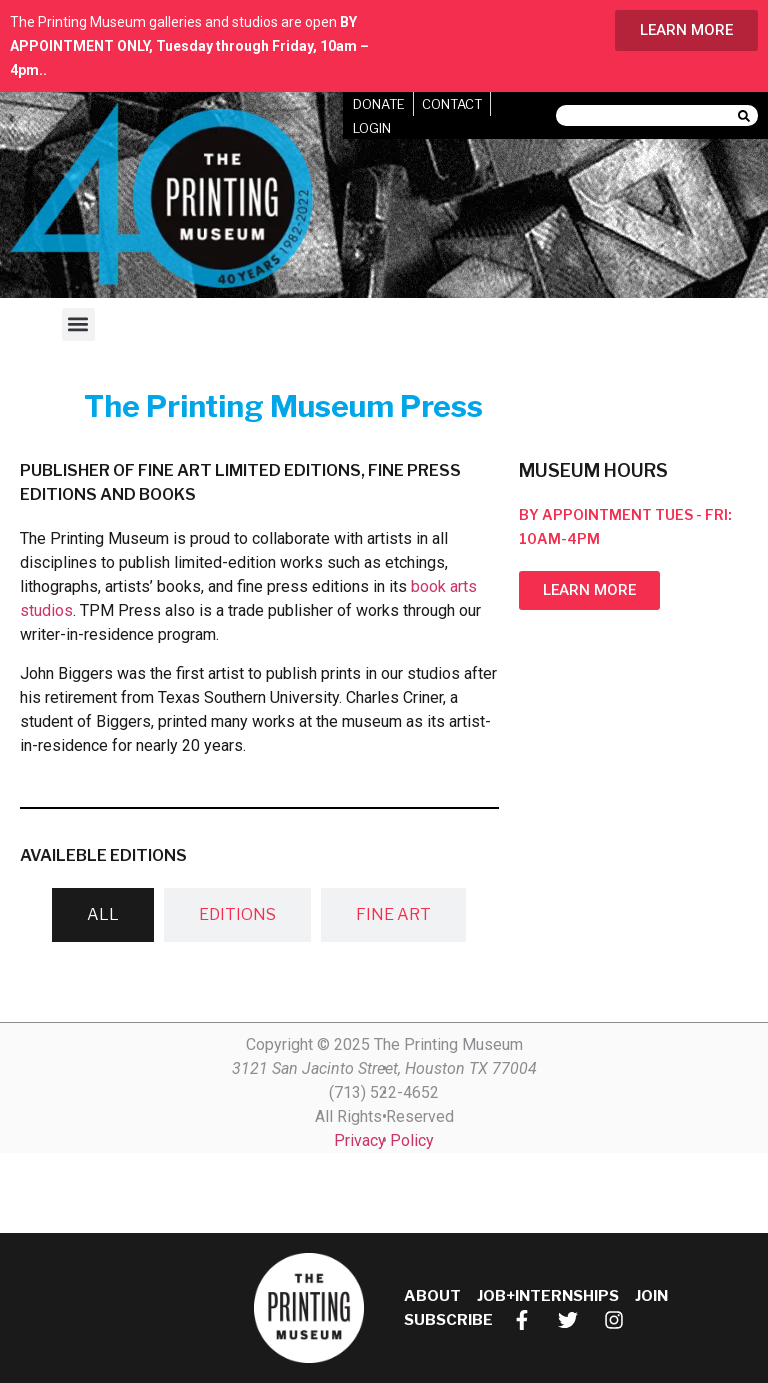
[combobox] (647, 115)
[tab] (103, 915)
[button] (78, 324)
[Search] (748, 115)
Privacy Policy (384, 1140)
